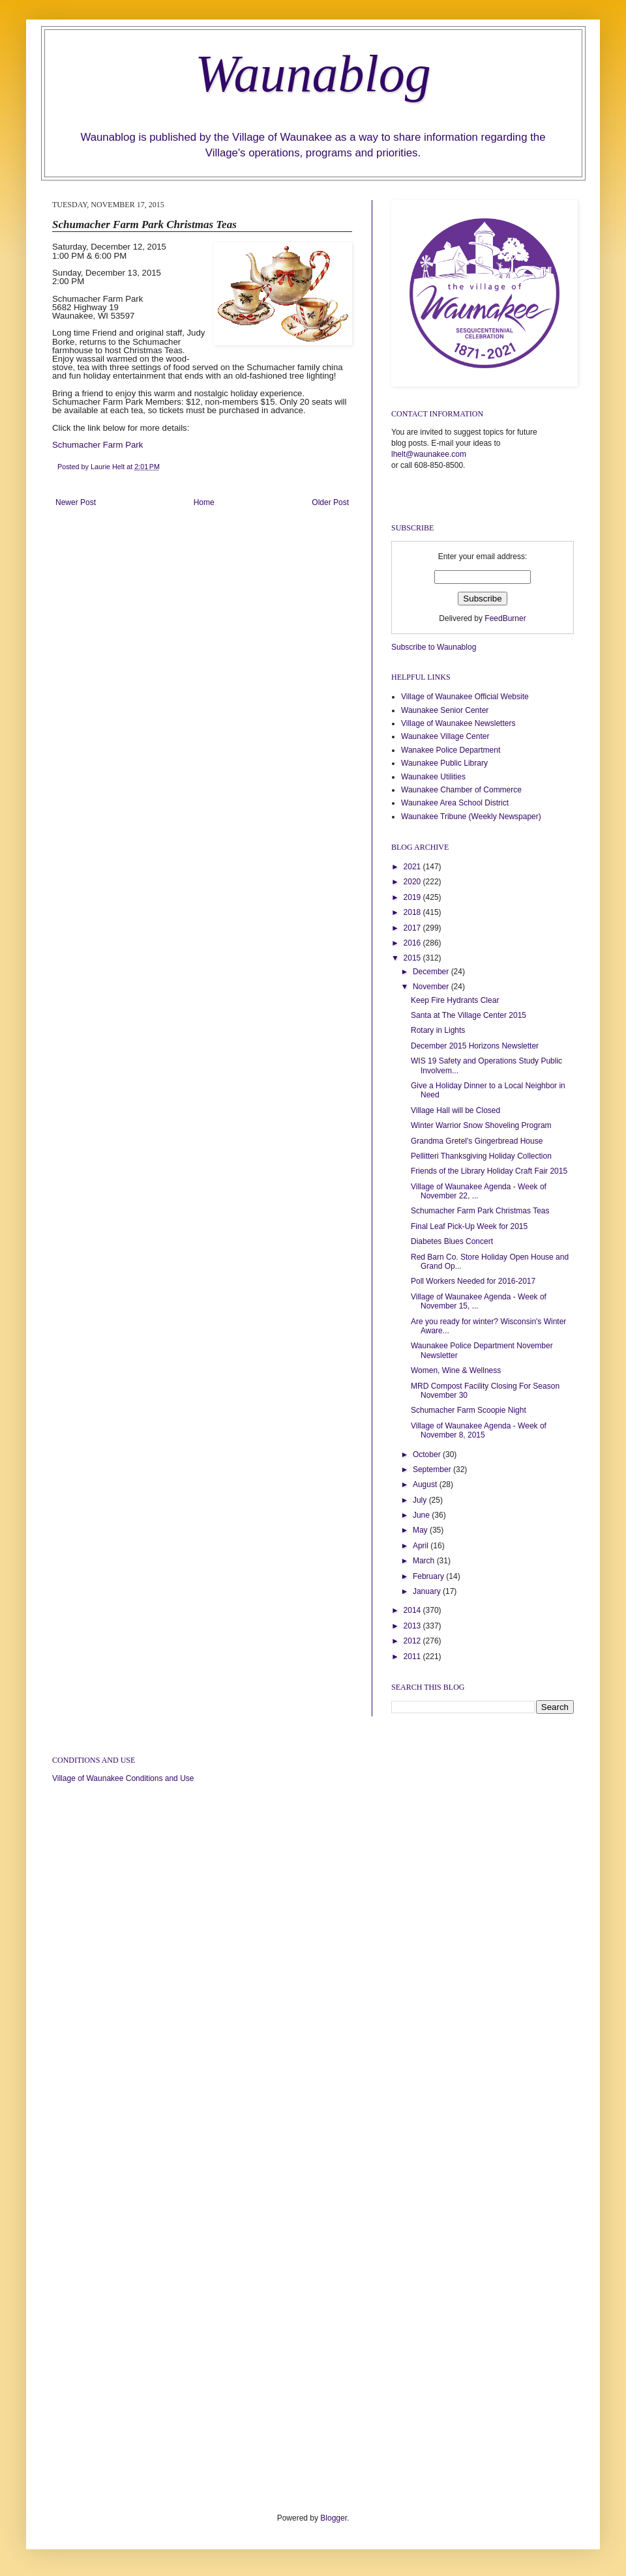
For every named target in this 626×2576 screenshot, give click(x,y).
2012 (413, 1640)
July (421, 1500)
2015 (413, 957)
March (425, 1560)
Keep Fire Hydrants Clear (455, 1000)
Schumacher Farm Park (97, 445)
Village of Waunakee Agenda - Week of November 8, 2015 (478, 1430)
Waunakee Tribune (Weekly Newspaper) (471, 816)
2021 (413, 866)
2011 (413, 1656)
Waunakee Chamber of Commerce (461, 789)
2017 (413, 928)
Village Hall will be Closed (455, 1110)
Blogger (333, 2518)
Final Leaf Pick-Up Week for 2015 (469, 1226)
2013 (413, 1625)
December (432, 971)
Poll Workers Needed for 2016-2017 (473, 1281)
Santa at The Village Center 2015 (468, 1015)
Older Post (330, 502)
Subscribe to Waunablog (433, 647)
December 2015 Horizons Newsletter (475, 1045)
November (432, 986)
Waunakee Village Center (445, 736)
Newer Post (75, 502)
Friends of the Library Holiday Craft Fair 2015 (489, 1171)
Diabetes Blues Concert (452, 1241)
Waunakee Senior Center (444, 710)
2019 (413, 897)
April (421, 1545)
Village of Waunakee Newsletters (458, 723)
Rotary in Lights (438, 1030)
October (428, 1454)
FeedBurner (505, 618)
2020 (413, 881)
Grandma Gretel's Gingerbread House (477, 1141)
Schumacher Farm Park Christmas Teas (480, 1210)
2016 (413, 943)
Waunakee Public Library (444, 763)
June (422, 1515)
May (421, 1530)
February (429, 1576)
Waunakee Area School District (455, 802)
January (428, 1591)
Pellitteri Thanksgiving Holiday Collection (481, 1156)
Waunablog (313, 73)
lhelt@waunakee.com (428, 454)
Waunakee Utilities (433, 776)
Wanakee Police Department (450, 750)
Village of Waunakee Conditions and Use (123, 1778)
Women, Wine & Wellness (456, 1370)
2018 (413, 912)
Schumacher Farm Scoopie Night (468, 1410)
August (426, 1484)
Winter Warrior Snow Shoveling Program (481, 1125)
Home (204, 502)
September (433, 1469)
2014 (413, 1610)
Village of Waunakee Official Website (465, 696)
